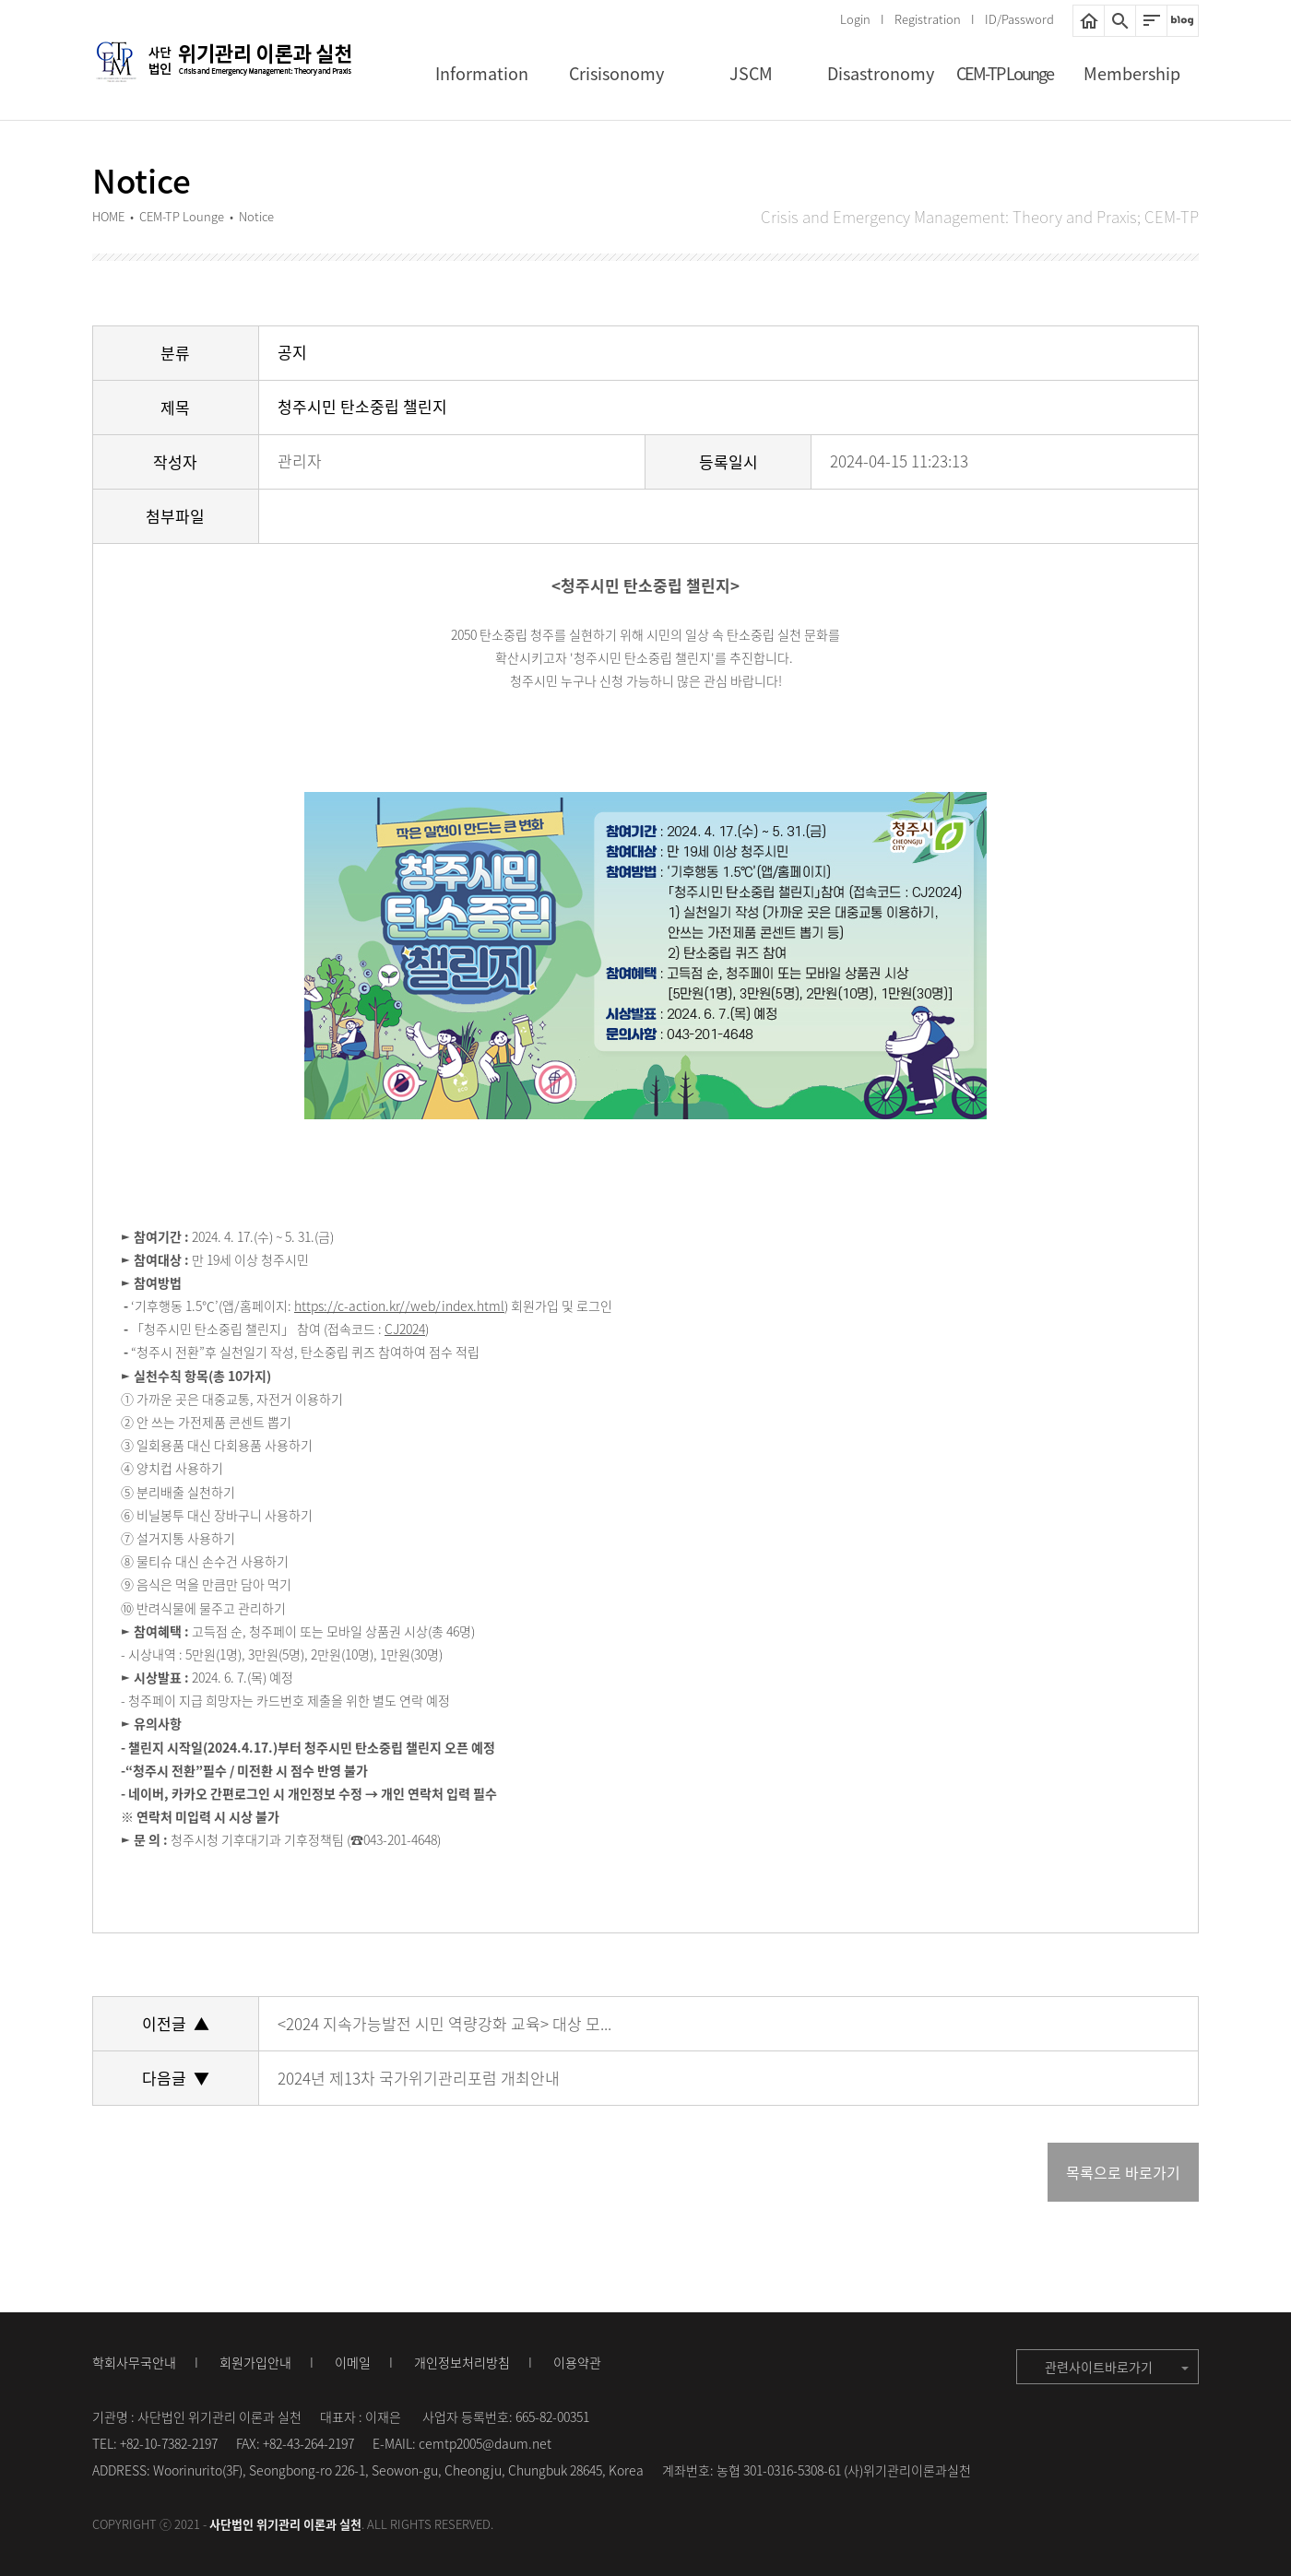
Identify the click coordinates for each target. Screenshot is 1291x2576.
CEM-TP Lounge (1004, 73)
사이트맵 (1151, 21)
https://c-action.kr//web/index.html (399, 1305)
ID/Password (1019, 19)
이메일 (353, 2362)
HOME (1088, 21)
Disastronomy (880, 73)
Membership (1132, 73)
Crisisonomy (616, 73)
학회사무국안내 (134, 2362)
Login (855, 19)
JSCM (751, 73)
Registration (927, 19)
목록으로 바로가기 (1123, 2172)
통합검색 (1120, 21)
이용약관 (577, 2362)
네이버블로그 (1183, 21)
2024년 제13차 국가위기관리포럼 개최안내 (419, 2077)
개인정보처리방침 (462, 2362)
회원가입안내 (255, 2362)
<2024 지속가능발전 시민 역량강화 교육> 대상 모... (444, 2023)
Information (481, 73)
